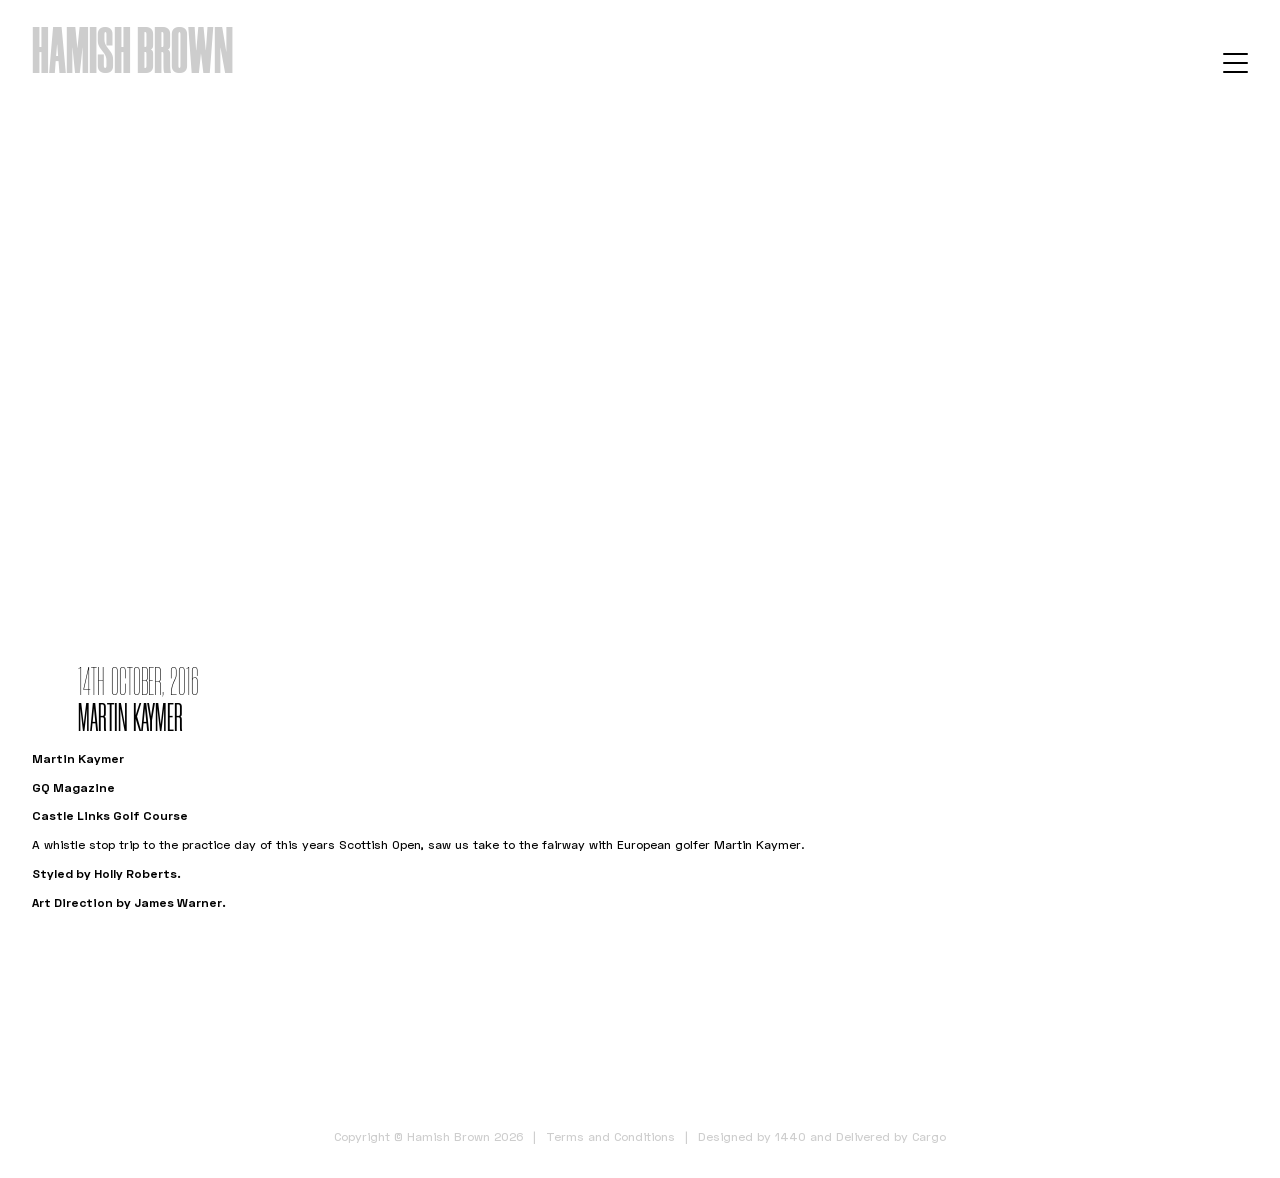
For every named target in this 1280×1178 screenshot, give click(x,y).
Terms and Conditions (610, 1136)
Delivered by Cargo (891, 1136)
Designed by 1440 (752, 1136)
